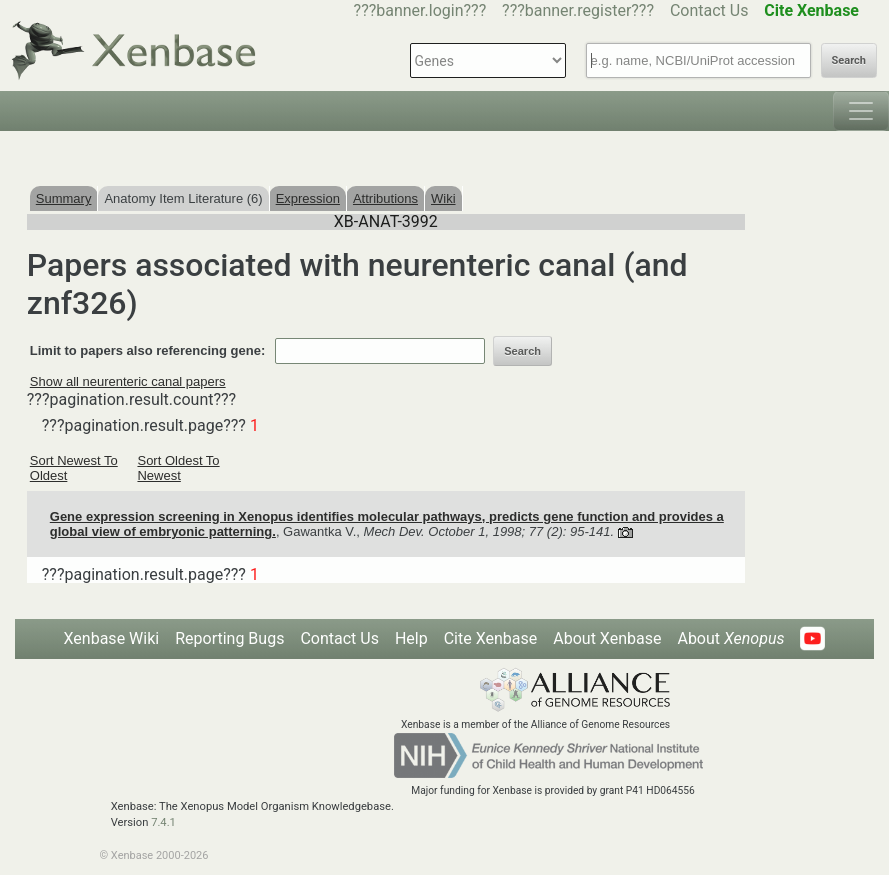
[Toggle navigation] (861, 111)
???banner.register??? (578, 10)
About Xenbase (607, 638)
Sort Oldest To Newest (178, 468)
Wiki (443, 198)
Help (411, 638)
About (730, 638)
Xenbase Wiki (112, 638)
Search (849, 60)
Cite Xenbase (491, 638)
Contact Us (709, 10)
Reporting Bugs (229, 638)
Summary (64, 198)
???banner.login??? (420, 10)
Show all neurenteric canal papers (128, 381)
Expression (308, 198)
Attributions (385, 198)
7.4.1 (163, 822)
